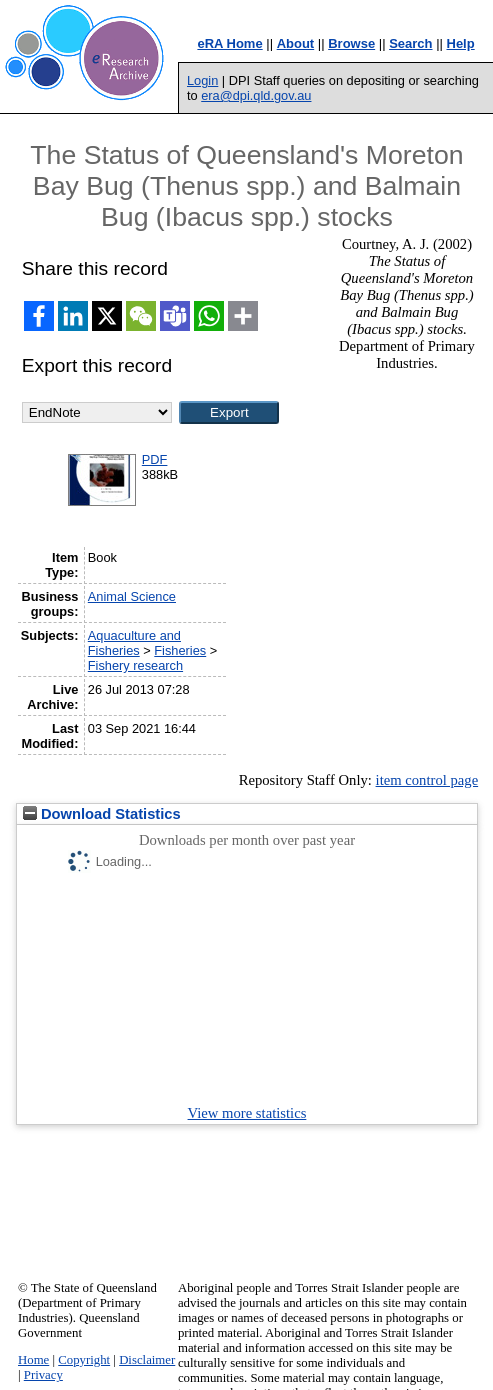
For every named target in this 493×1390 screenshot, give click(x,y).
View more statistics (247, 1113)
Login (202, 80)
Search (410, 43)
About (296, 43)
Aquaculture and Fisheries (134, 643)
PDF (155, 459)
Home (33, 1360)
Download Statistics (102, 814)
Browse (351, 43)
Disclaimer (147, 1360)
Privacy (43, 1375)
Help (461, 43)
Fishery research (135, 665)
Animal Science (132, 596)
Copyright (84, 1360)
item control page (427, 780)
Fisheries (180, 650)
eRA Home (229, 43)
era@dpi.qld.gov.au (256, 95)
